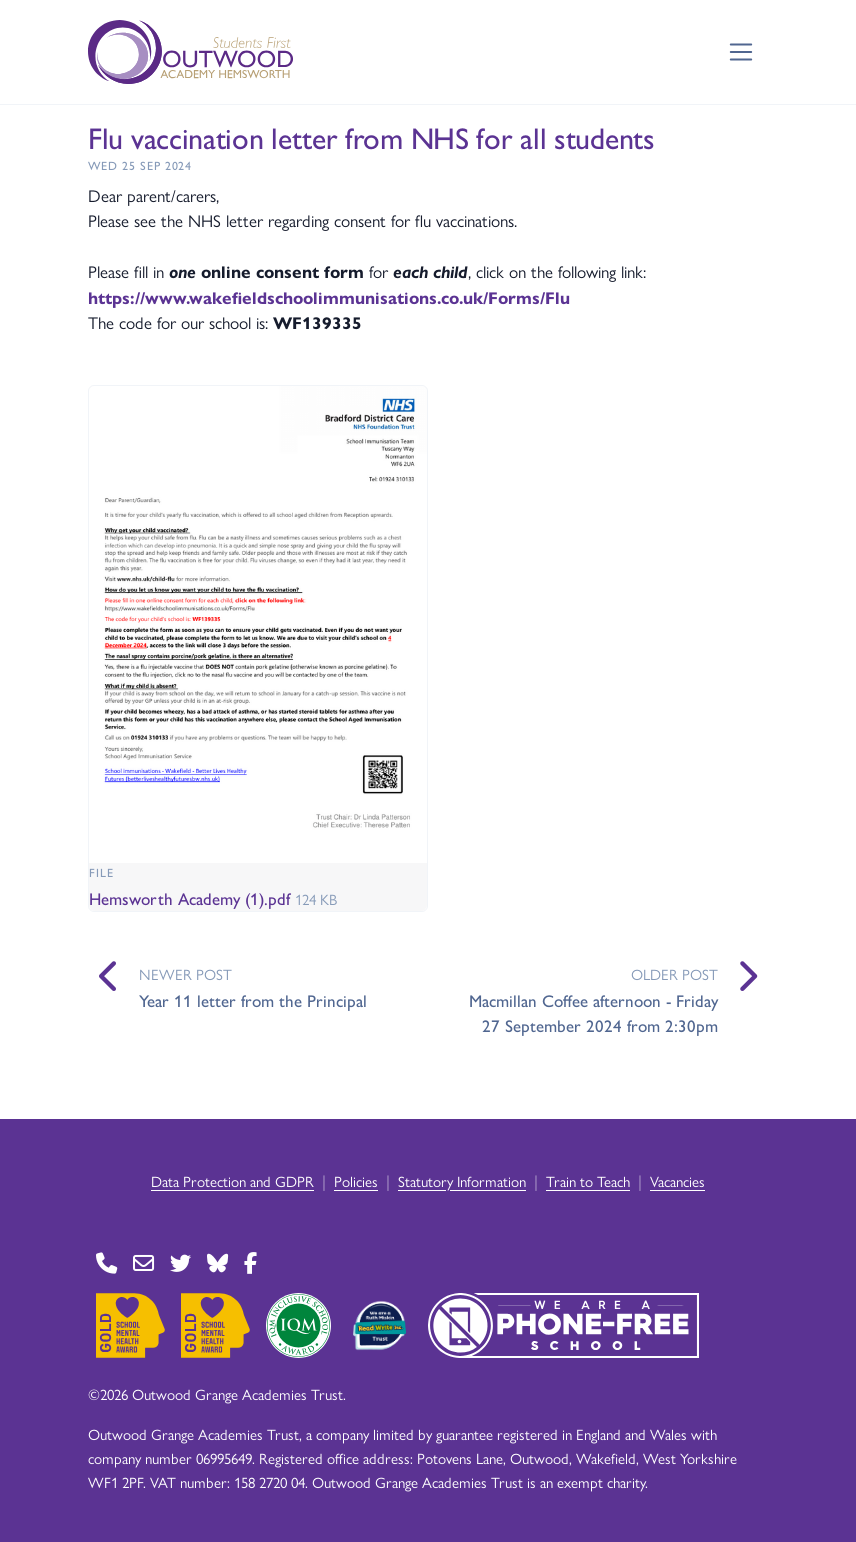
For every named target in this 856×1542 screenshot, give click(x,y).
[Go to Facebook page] (250, 1263)
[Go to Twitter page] (180, 1263)
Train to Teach (588, 1180)
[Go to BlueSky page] (217, 1263)
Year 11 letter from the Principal (253, 1000)
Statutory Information (462, 1180)
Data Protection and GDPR (232, 1180)
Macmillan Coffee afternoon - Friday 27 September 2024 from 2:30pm (593, 1013)
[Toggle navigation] (741, 52)
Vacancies (677, 1180)
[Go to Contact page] (106, 1263)
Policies (356, 1180)
